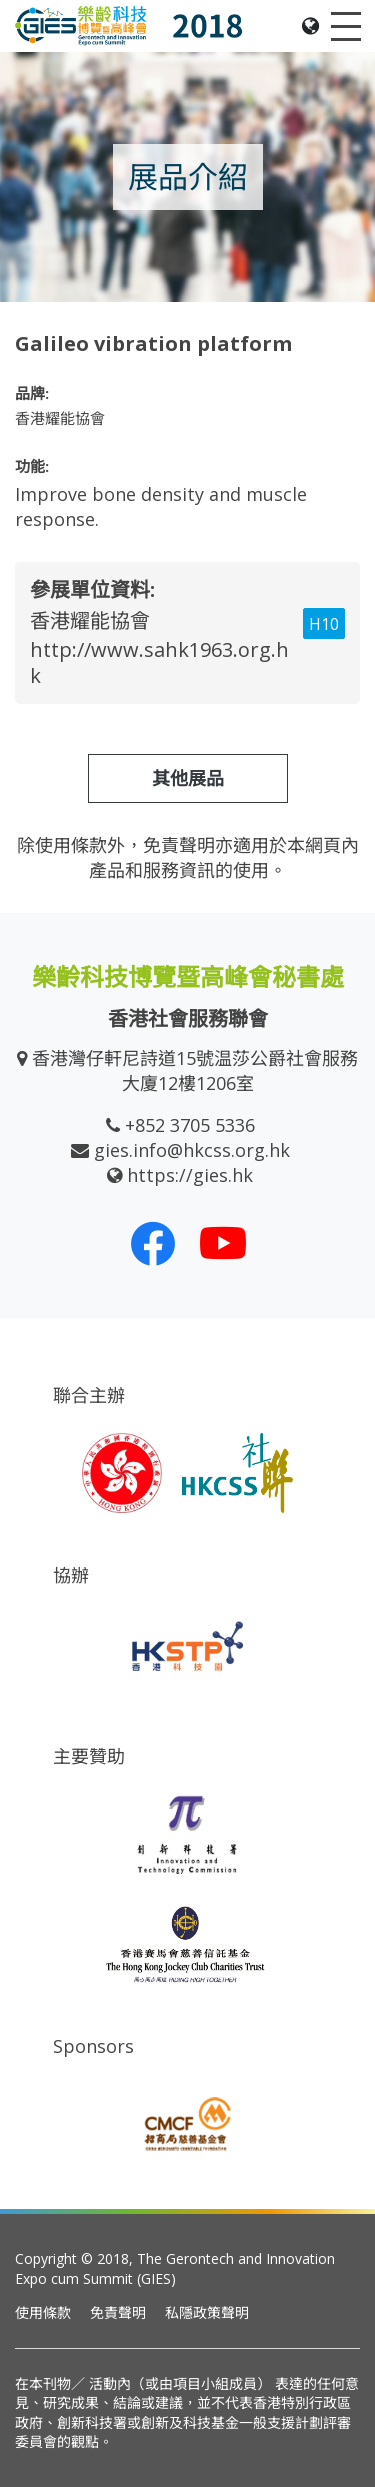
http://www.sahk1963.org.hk (159, 662)
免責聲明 (118, 2312)
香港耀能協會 (90, 620)
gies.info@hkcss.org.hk (192, 1150)
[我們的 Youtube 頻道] (223, 1243)
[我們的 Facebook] (153, 1243)
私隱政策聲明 (207, 2312)
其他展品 (188, 778)
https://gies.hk (190, 1175)
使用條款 (43, 2312)
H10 (324, 624)
